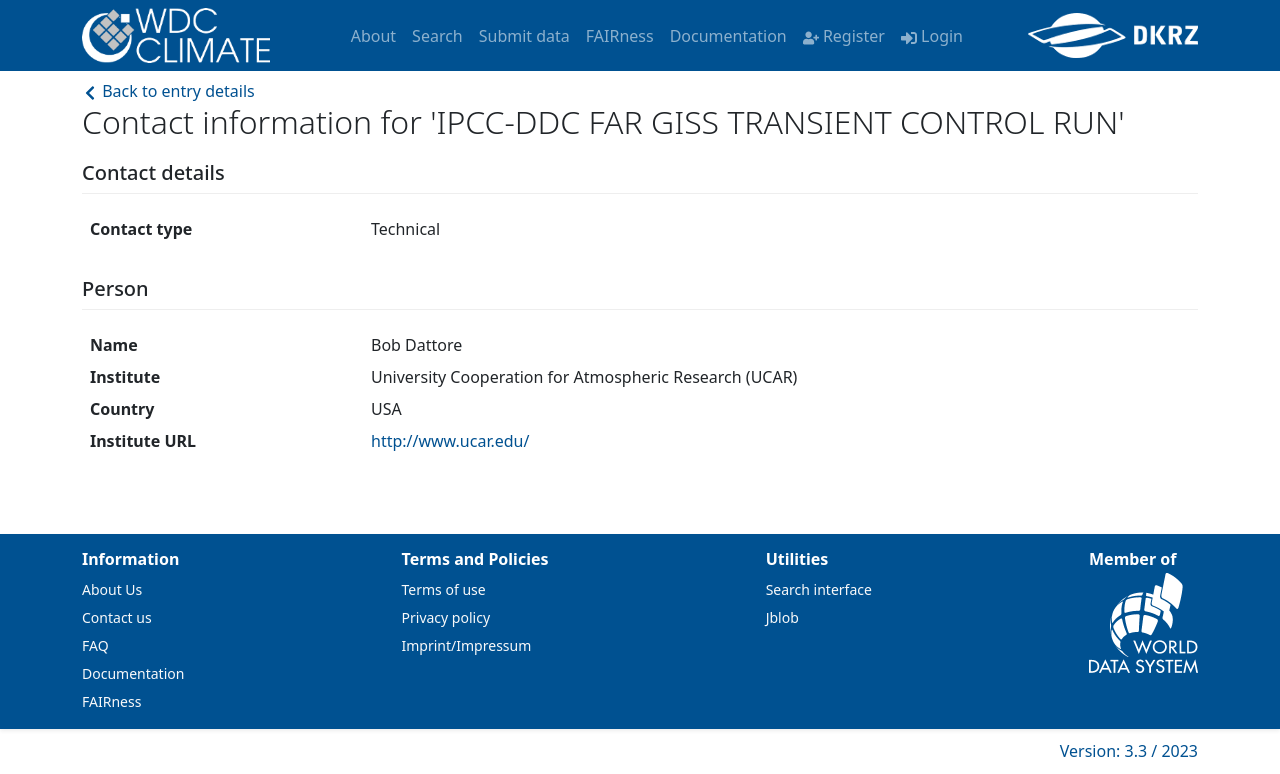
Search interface (819, 589)
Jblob (782, 617)
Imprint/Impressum (467, 645)
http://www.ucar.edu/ (450, 441)
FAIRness (620, 36)
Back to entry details (168, 91)
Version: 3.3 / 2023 (1129, 751)
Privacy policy (446, 617)
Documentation (728, 36)
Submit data (524, 36)
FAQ (95, 645)
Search (437, 36)
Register (844, 36)
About (373, 36)
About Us (112, 589)
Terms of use (444, 589)
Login (932, 36)
